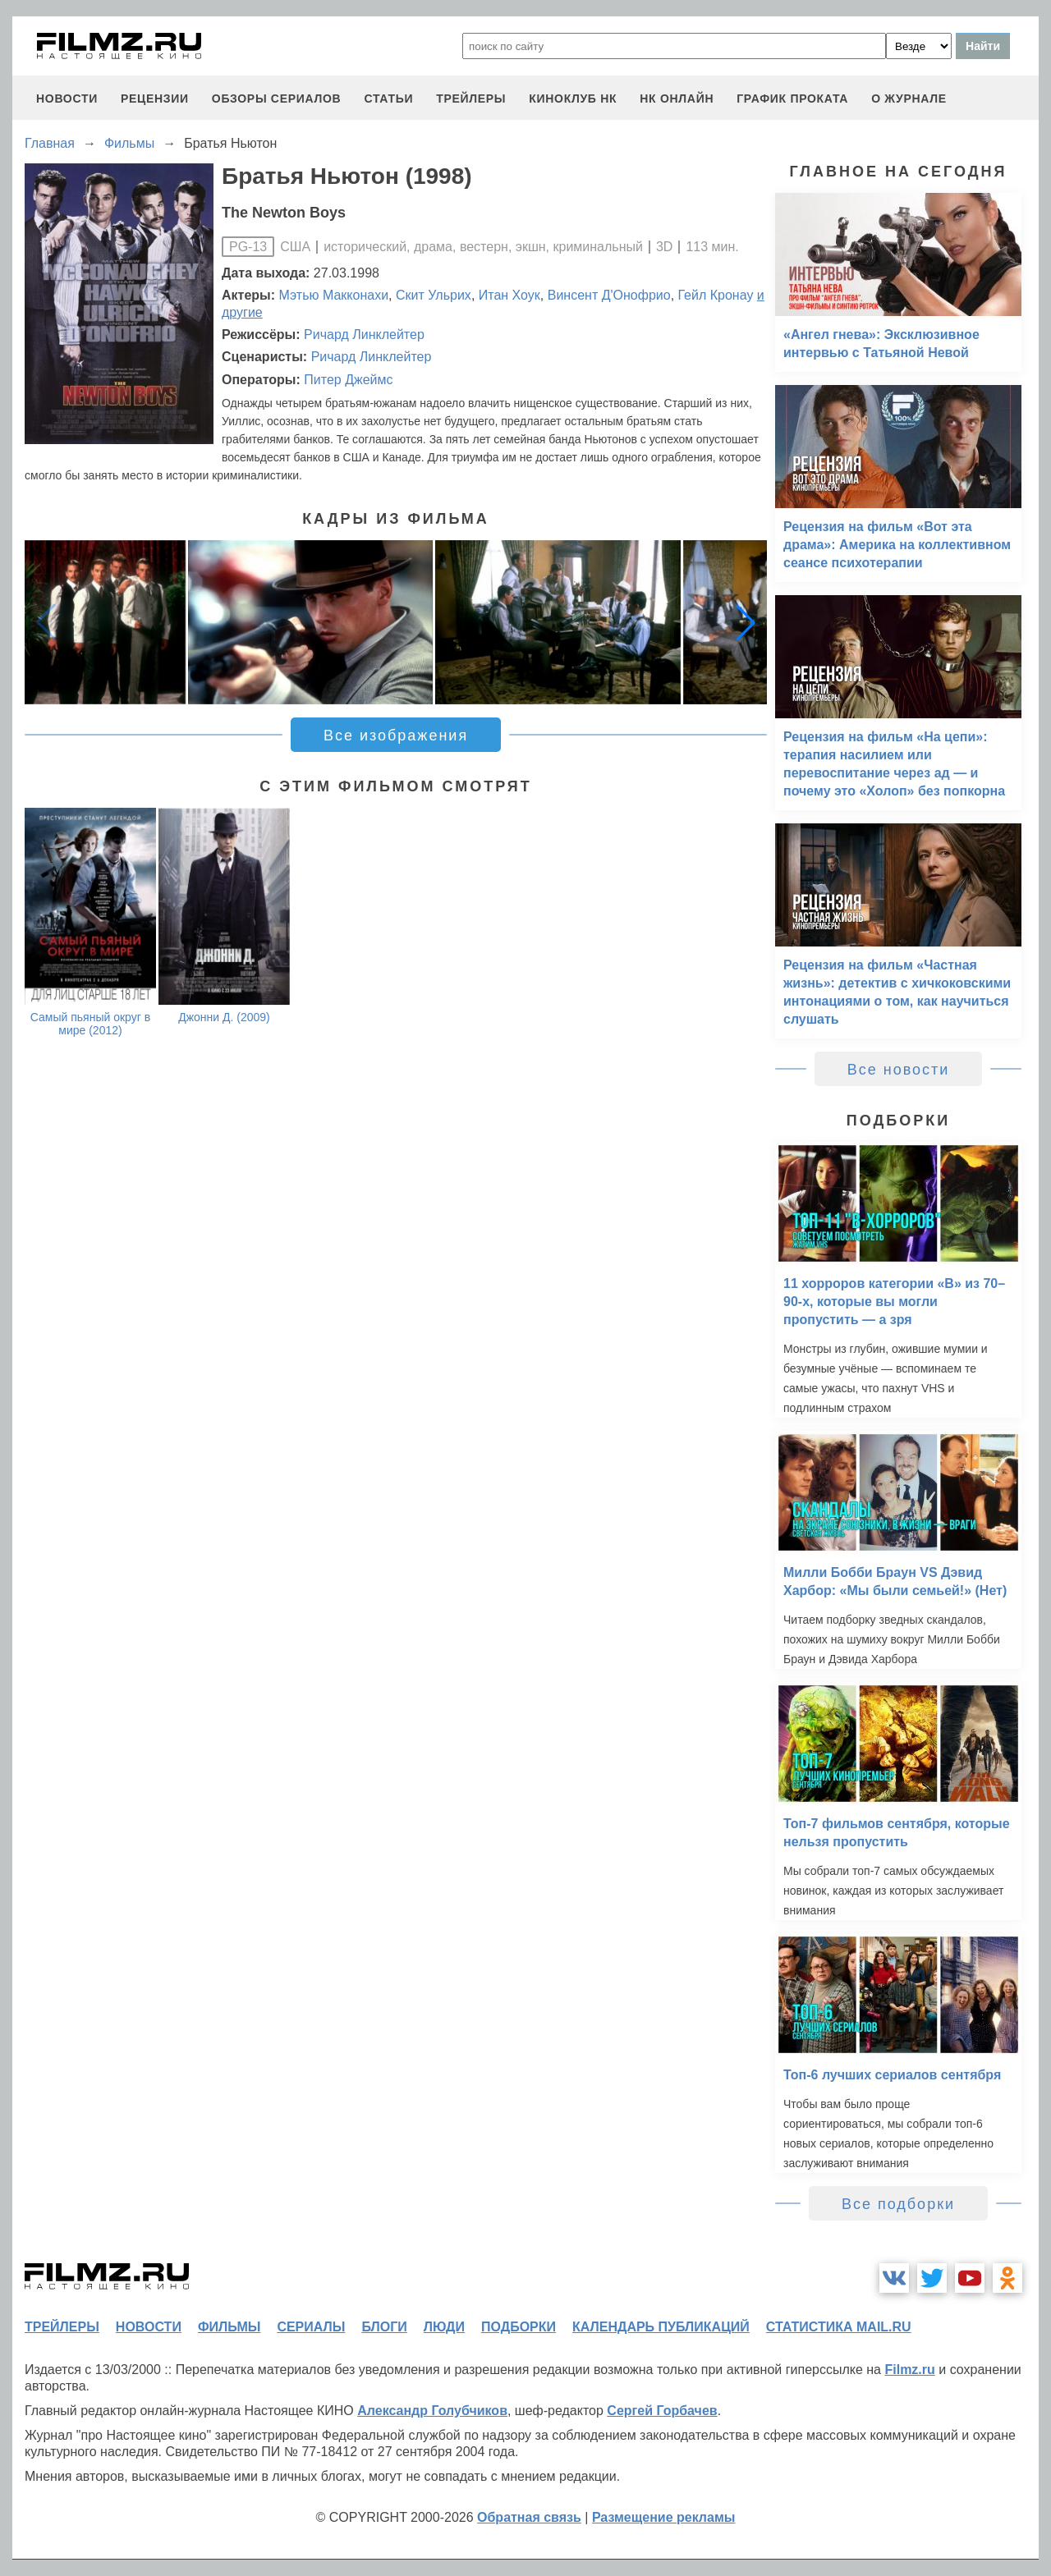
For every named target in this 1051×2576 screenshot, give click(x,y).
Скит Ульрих (433, 295)
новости (67, 98)
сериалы (311, 2327)
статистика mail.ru (838, 2327)
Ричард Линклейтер (364, 334)
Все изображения (396, 735)
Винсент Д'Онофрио (609, 295)
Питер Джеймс (348, 380)
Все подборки (898, 2204)
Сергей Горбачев (662, 2411)
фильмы (229, 2327)
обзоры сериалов (277, 98)
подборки (518, 2327)
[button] (745, 622)
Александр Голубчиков (432, 2411)
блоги (383, 2327)
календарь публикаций (661, 2327)
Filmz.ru (909, 2370)
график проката (792, 98)
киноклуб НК (573, 98)
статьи (388, 98)
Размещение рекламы (664, 2517)
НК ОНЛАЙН (677, 98)
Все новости (898, 1069)
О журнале (909, 98)
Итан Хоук (509, 295)
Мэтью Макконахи (334, 295)
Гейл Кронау (716, 295)
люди (444, 2327)
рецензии (155, 98)
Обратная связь (529, 2517)
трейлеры (471, 98)
